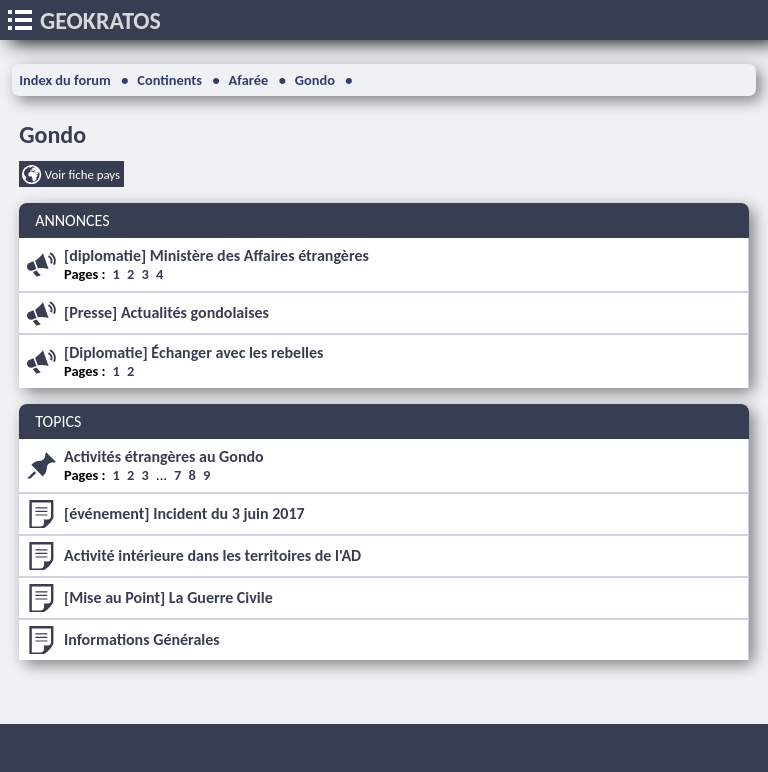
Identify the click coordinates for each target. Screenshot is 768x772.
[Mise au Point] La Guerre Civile (168, 597)
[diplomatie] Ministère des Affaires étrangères (216, 255)
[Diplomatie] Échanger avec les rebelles (193, 352)
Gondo (52, 134)
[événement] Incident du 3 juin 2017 (184, 513)
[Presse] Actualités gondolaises (166, 312)
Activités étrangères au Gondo (164, 456)
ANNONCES (72, 220)
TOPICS (58, 421)
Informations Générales (142, 639)
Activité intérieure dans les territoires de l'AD (212, 555)
